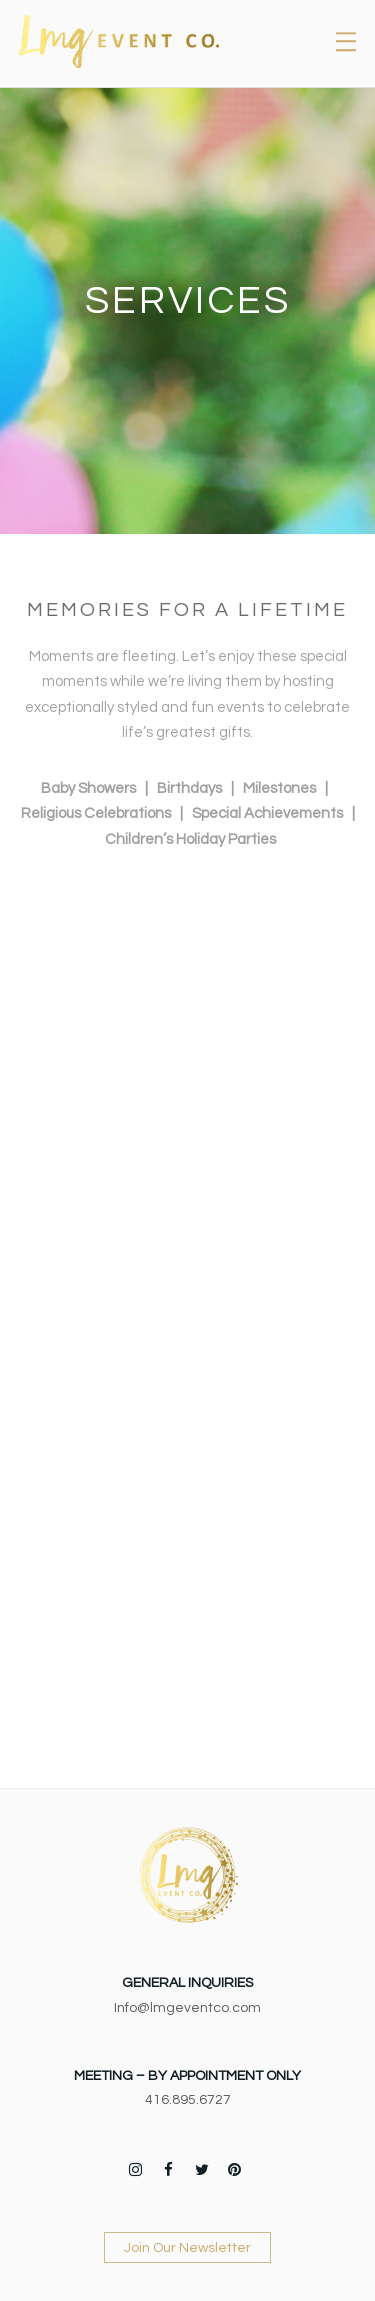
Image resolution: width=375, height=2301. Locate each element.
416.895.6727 (188, 2100)
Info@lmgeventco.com (187, 2008)
